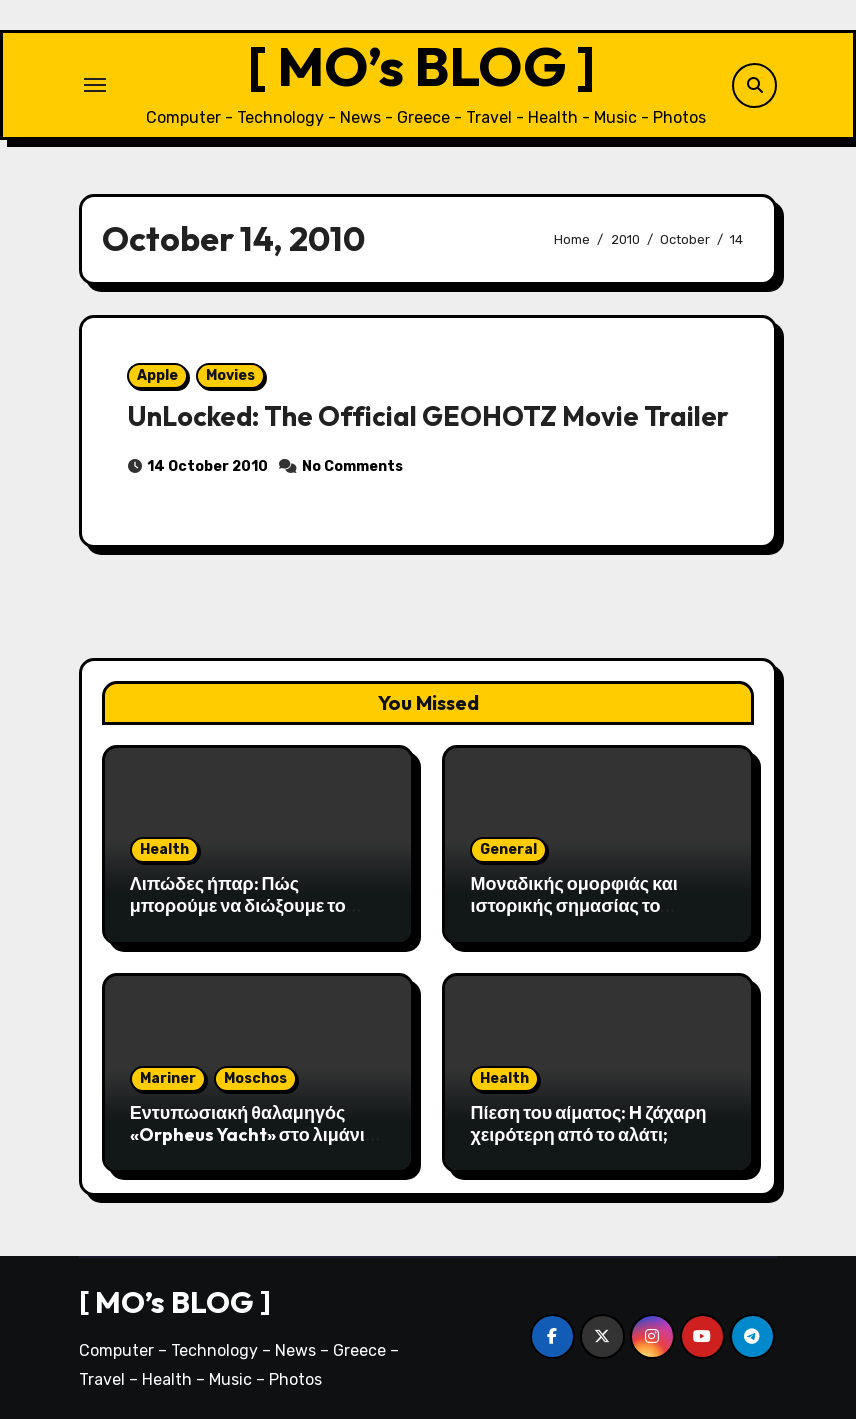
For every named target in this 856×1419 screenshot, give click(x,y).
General (508, 849)
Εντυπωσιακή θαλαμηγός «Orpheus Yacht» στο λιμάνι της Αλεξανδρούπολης (247, 1134)
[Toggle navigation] (95, 85)
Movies (230, 375)
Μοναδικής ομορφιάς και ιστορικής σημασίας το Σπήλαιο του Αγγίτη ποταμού (590, 905)
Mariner (168, 1078)
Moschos (255, 1078)
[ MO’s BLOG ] (421, 65)
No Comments (352, 466)
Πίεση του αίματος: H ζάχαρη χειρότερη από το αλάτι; (588, 1123)
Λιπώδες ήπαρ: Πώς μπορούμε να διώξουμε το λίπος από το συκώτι (238, 905)
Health (164, 849)
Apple (157, 375)
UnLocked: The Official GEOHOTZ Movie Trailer (428, 416)
